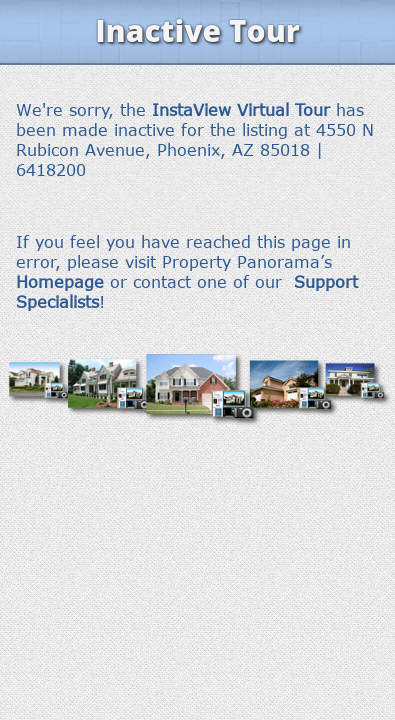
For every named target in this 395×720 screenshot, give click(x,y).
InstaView (191, 110)
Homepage (60, 282)
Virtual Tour (283, 110)
